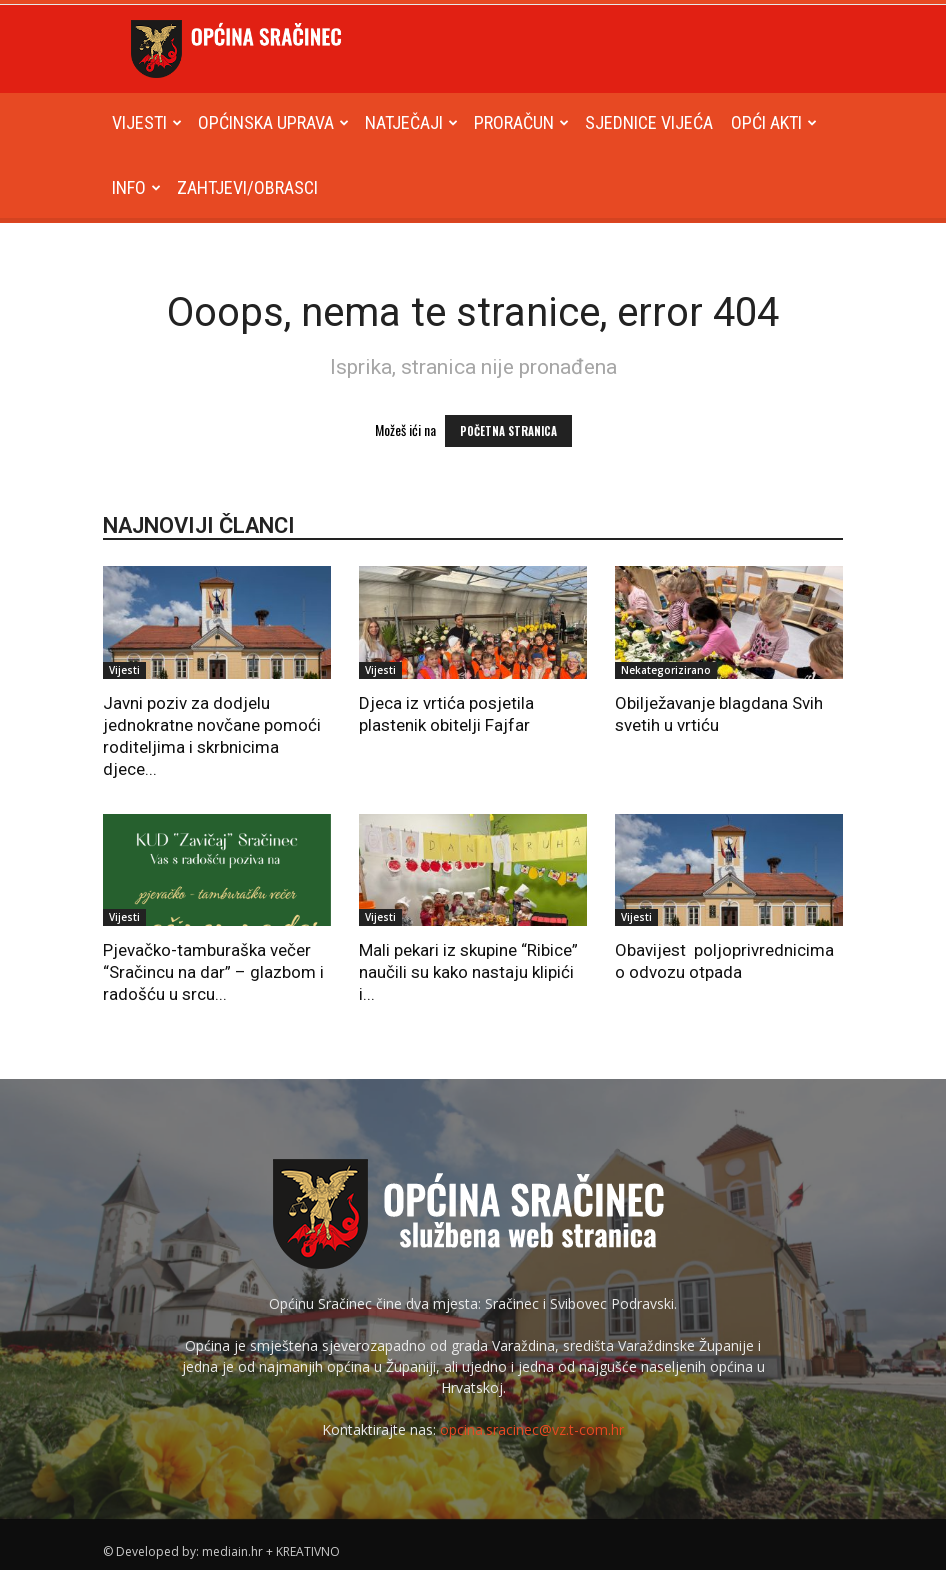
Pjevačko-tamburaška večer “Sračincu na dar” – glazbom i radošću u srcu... (213, 972)
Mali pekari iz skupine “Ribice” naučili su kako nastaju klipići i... (468, 972)
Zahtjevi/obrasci (247, 187)
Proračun (521, 122)
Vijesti (147, 122)
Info (136, 187)
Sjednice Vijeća (649, 122)
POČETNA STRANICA (508, 431)
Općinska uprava (273, 122)
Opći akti (774, 122)
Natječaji (411, 122)
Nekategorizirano (666, 670)
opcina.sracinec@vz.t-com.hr (532, 1429)
